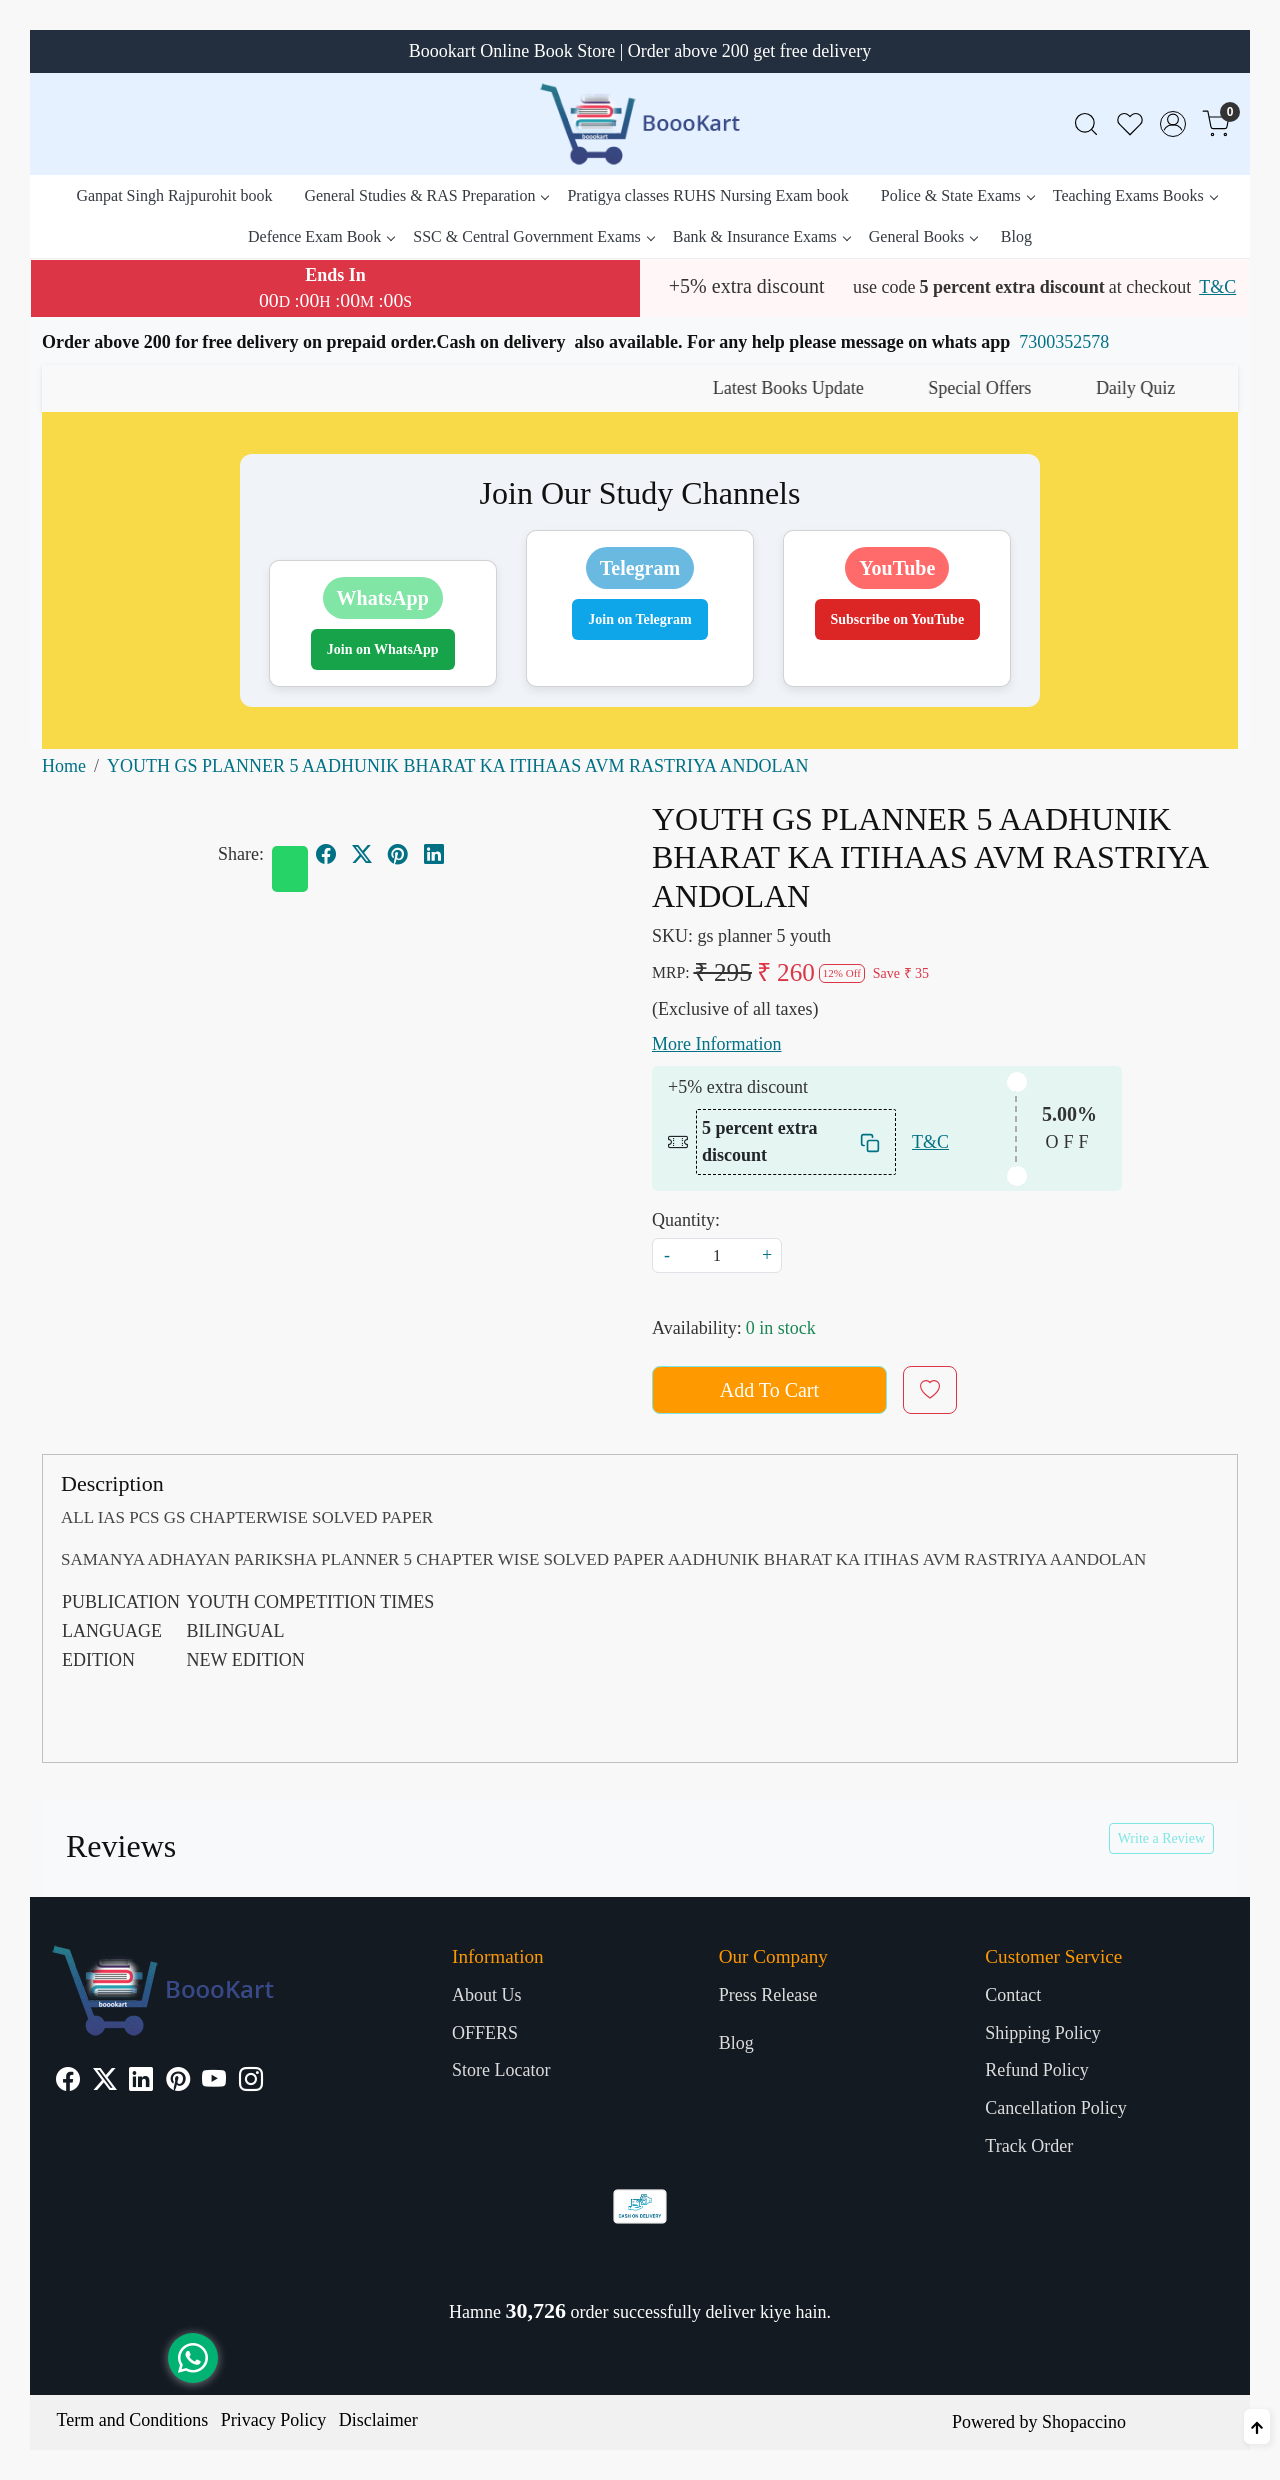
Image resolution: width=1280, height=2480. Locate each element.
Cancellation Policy (1055, 2108)
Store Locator (501, 2070)
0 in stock (781, 1328)
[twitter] (362, 854)
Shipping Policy (1043, 2033)
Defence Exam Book (321, 236)
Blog (1016, 236)
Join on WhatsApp (383, 649)
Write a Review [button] (1161, 1838)
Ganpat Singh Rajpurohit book (174, 195)
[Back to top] (1257, 2426)
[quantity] (717, 1255)
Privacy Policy (274, 2420)
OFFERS (485, 2033)
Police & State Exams (957, 195)
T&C (1217, 287)
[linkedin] (434, 854)
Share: (241, 854)
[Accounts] (1173, 124)
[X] (105, 2082)
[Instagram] (251, 2082)
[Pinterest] (178, 2082)
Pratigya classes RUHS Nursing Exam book (707, 195)
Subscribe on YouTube (898, 619)
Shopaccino (1084, 2422)
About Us (487, 1995)
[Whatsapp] (290, 869)
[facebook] (326, 854)
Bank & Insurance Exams (761, 236)
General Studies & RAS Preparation (426, 195)
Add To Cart (769, 1390)
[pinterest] (398, 854)
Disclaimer (378, 2420)
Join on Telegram (639, 619)
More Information (716, 1044)
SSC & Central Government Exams (533, 236)
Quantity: (686, 1220)
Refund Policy (1037, 2070)
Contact (1013, 1995)
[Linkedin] (141, 2082)
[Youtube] (214, 2082)
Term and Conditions (133, 2420)
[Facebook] (68, 2082)
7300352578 (1064, 342)
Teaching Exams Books (1135, 195)
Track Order (1029, 2146)
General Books (923, 236)
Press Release (768, 1995)
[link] (1086, 124)
